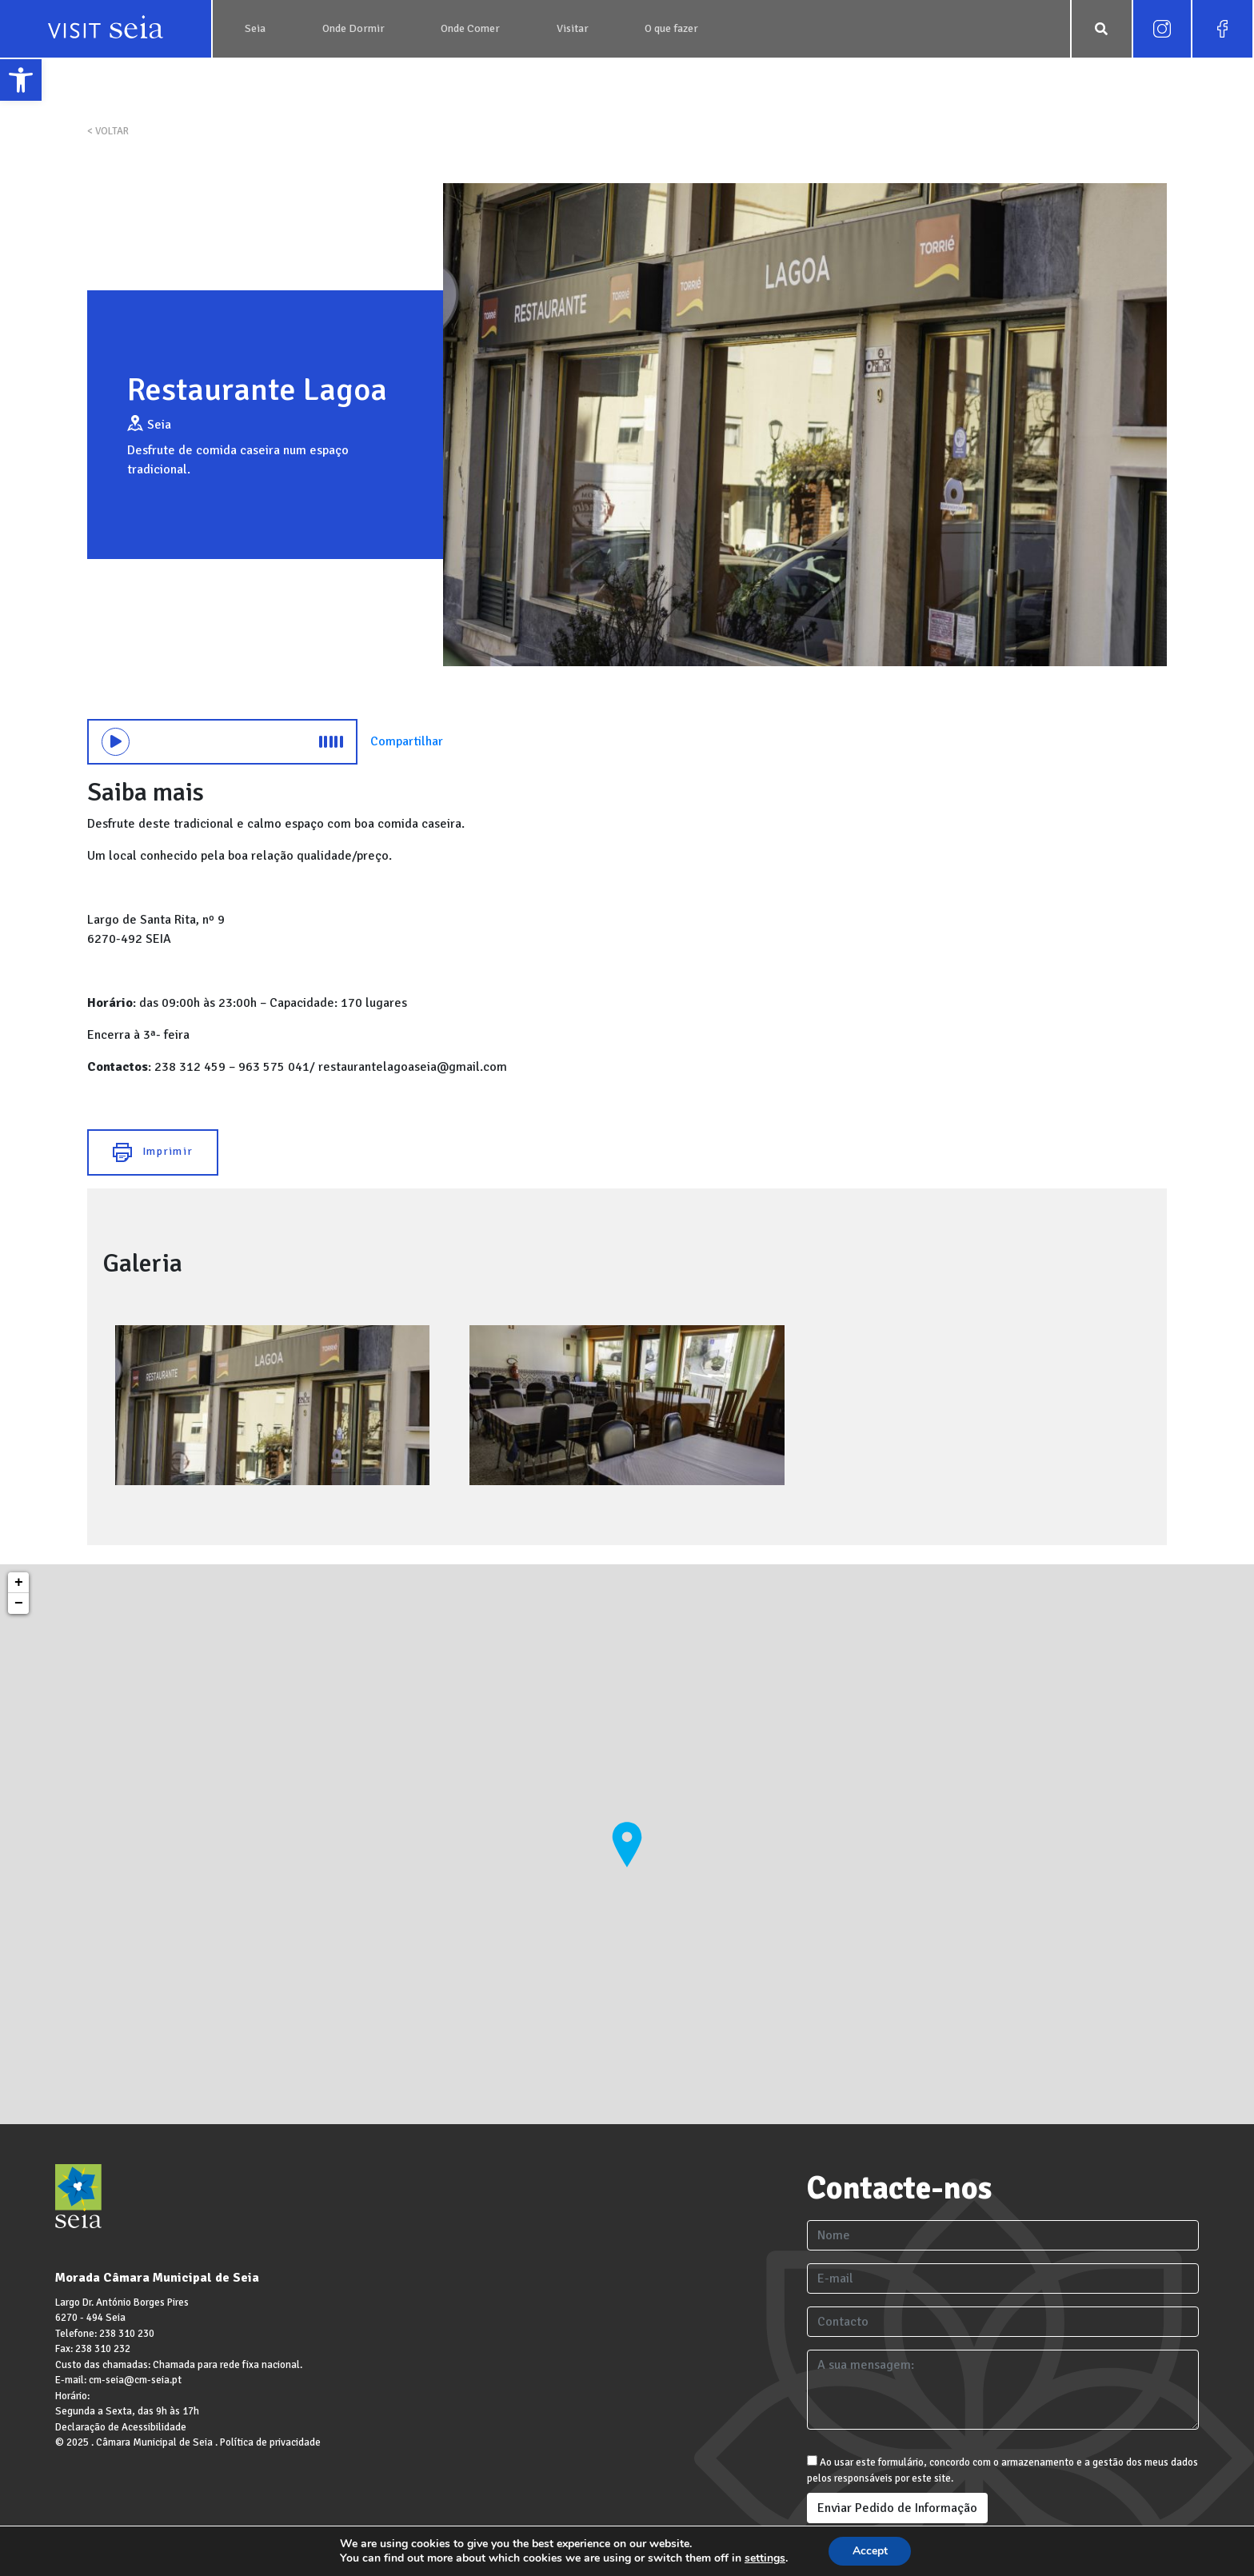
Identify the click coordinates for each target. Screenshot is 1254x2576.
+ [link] (18, 1582)
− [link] (18, 1603)
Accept (870, 2550)
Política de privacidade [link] (270, 2442)
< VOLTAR (108, 131)
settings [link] (764, 2558)
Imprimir (153, 1152)
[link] (21, 80)
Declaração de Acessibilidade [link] (120, 2427)
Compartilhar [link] (406, 741)
